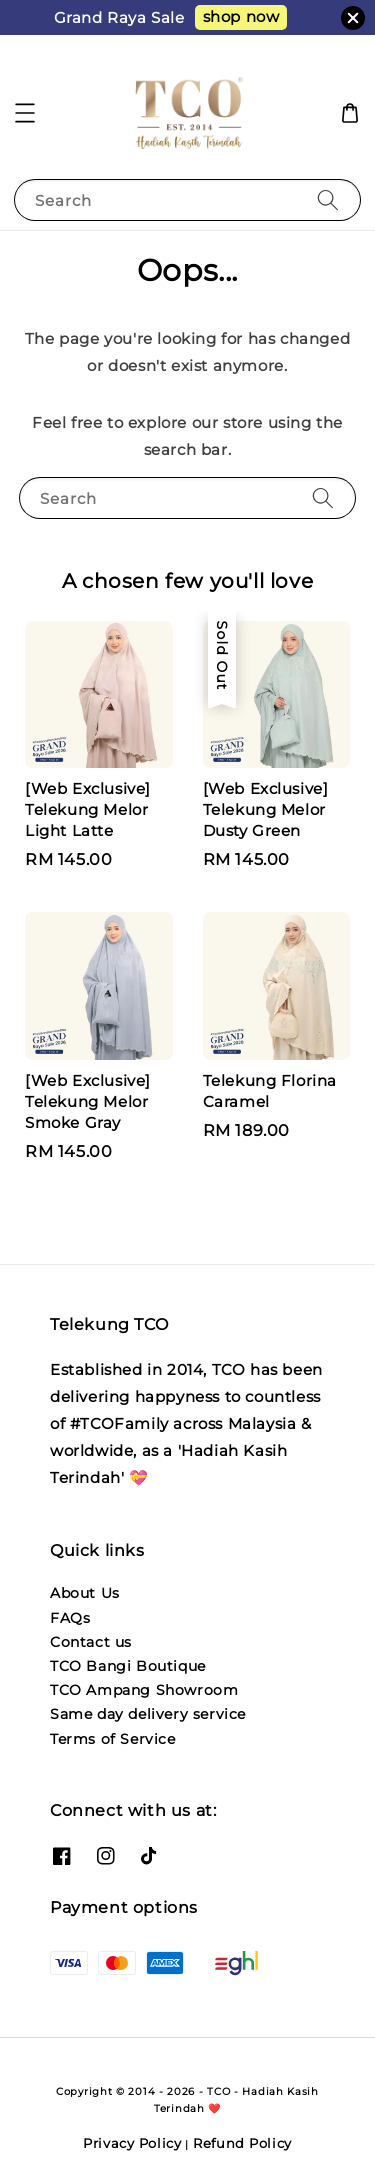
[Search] (328, 199)
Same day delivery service (148, 1714)
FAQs (70, 1618)
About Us (85, 1593)
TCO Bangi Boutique (128, 1666)
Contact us (91, 1642)
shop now (241, 16)
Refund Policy (242, 2143)
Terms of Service (113, 1739)
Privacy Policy (132, 2143)
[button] (25, 113)
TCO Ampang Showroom (144, 1690)
